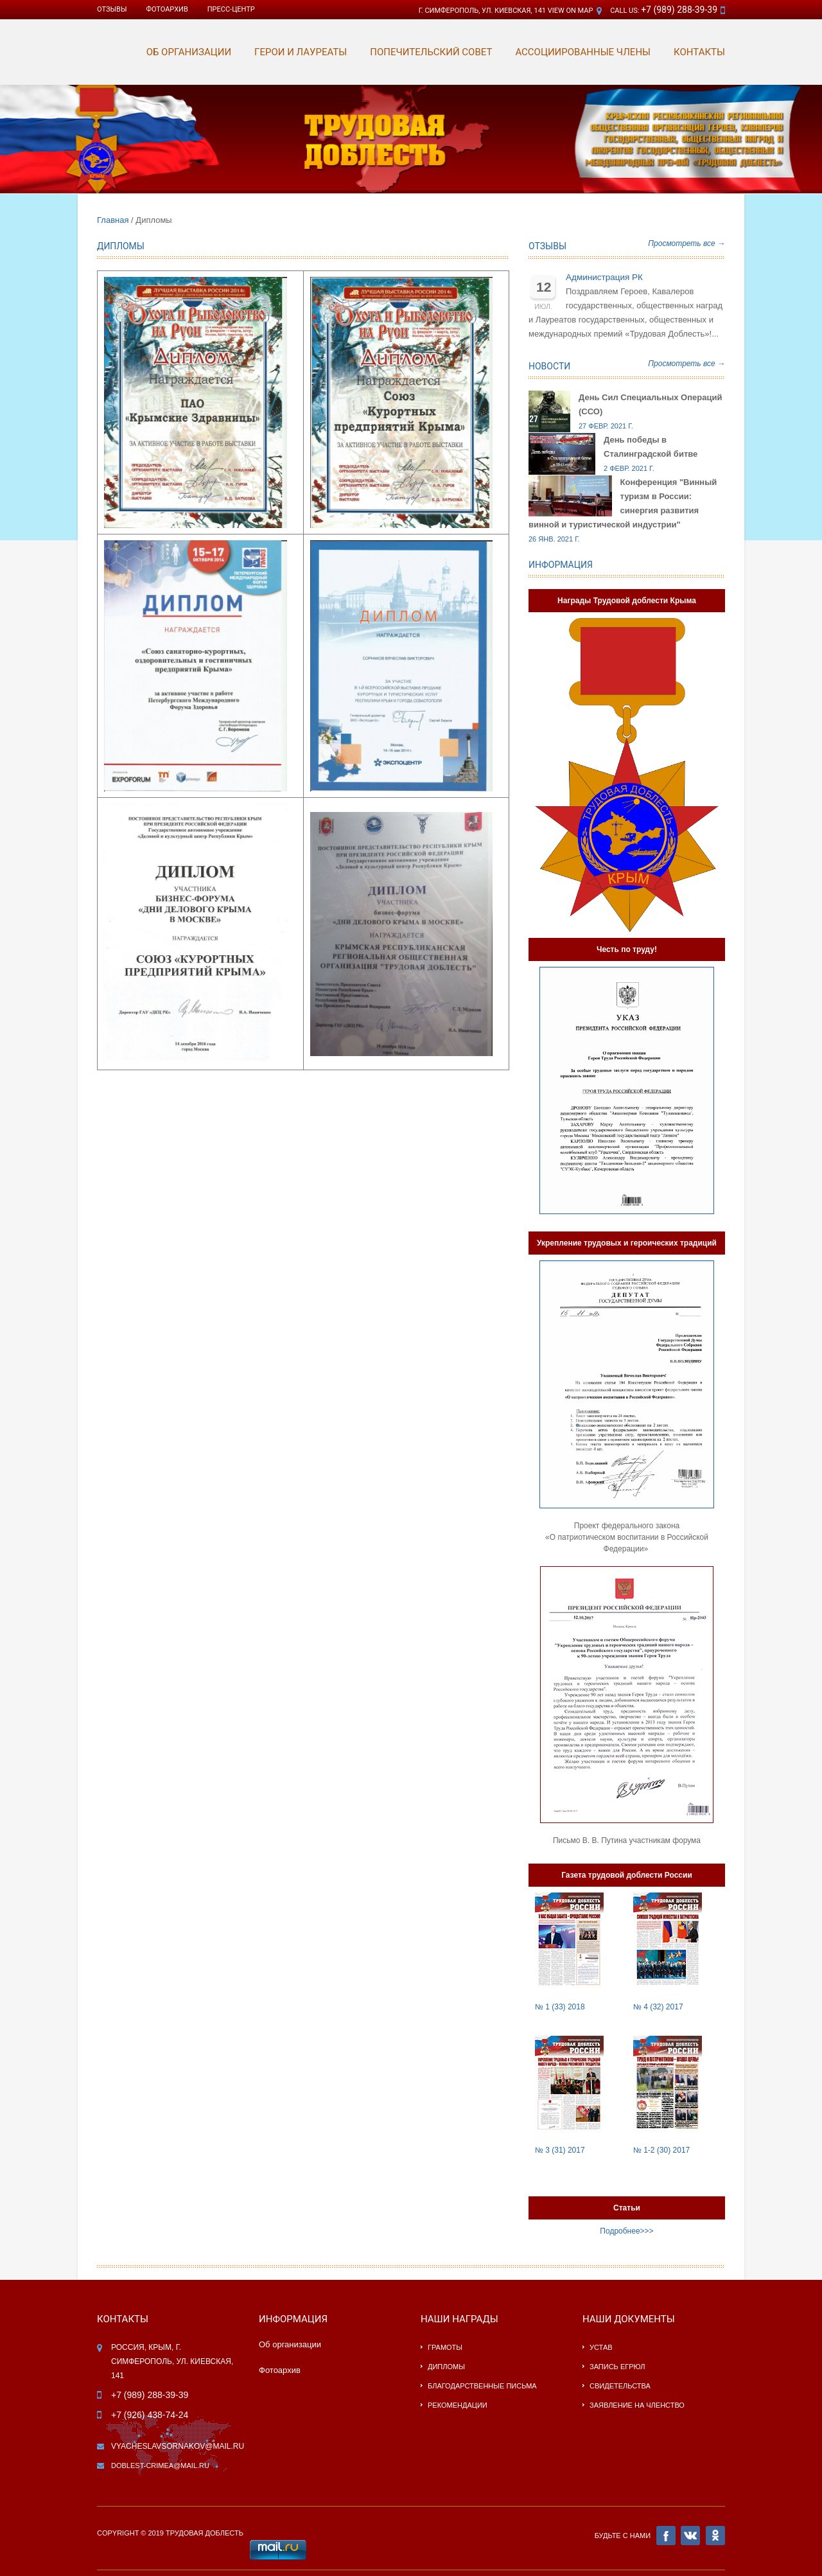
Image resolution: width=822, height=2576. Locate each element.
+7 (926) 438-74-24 (149, 2415)
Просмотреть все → (686, 243)
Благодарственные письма (482, 2386)
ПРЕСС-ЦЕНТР (231, 9)
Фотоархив (280, 2370)
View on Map (570, 10)
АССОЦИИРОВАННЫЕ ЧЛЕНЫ (583, 52)
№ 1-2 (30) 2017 (661, 2150)
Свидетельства (620, 2386)
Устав (601, 2347)
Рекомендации (457, 2405)
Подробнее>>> (626, 2231)
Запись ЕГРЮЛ (617, 2366)
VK (690, 2535)
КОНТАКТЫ (699, 52)
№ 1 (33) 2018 (560, 2006)
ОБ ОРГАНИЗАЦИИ (188, 52)
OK (715, 2535)
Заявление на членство (637, 2405)
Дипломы (446, 2366)
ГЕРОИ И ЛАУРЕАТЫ (300, 52)
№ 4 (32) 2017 (658, 2006)
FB (666, 2535)
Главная (112, 220)
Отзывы (112, 9)
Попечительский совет (431, 52)
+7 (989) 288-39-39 (679, 9)
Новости (549, 366)
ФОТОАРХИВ (167, 9)
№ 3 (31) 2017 (560, 2150)
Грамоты (445, 2347)
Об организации (290, 2344)
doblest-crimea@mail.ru (160, 2465)
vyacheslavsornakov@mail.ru (177, 2446)
